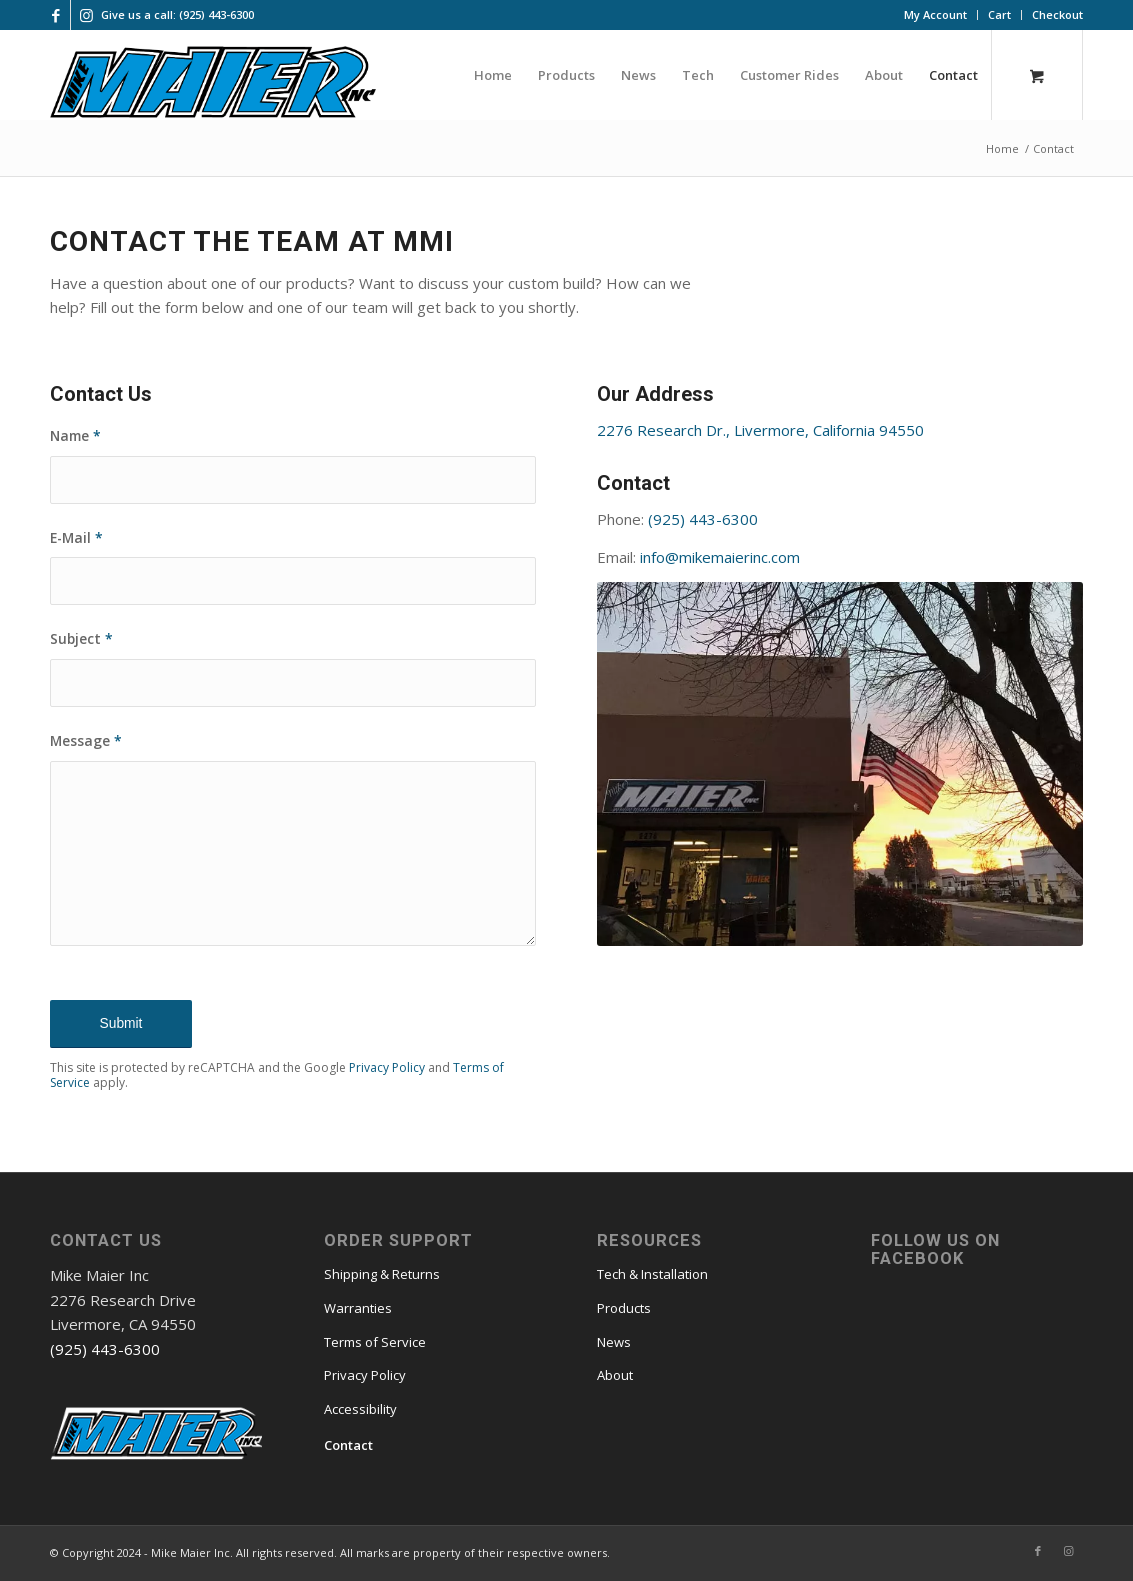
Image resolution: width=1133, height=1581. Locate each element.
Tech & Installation (652, 1274)
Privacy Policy (387, 1067)
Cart (999, 14)
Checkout (1057, 14)
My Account (935, 14)
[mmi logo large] (213, 85)
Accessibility (360, 1409)
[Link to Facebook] (55, 15)
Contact (348, 1445)
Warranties (358, 1308)
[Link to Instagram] (86, 15)
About (615, 1375)
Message (86, 740)
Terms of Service (375, 1342)
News (614, 1342)
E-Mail (76, 537)
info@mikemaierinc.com (720, 557)
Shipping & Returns (382, 1274)
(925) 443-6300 (703, 519)
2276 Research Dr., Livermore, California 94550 (760, 430)
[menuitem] (936, 15)
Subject (81, 638)
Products (624, 1308)
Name (75, 435)
